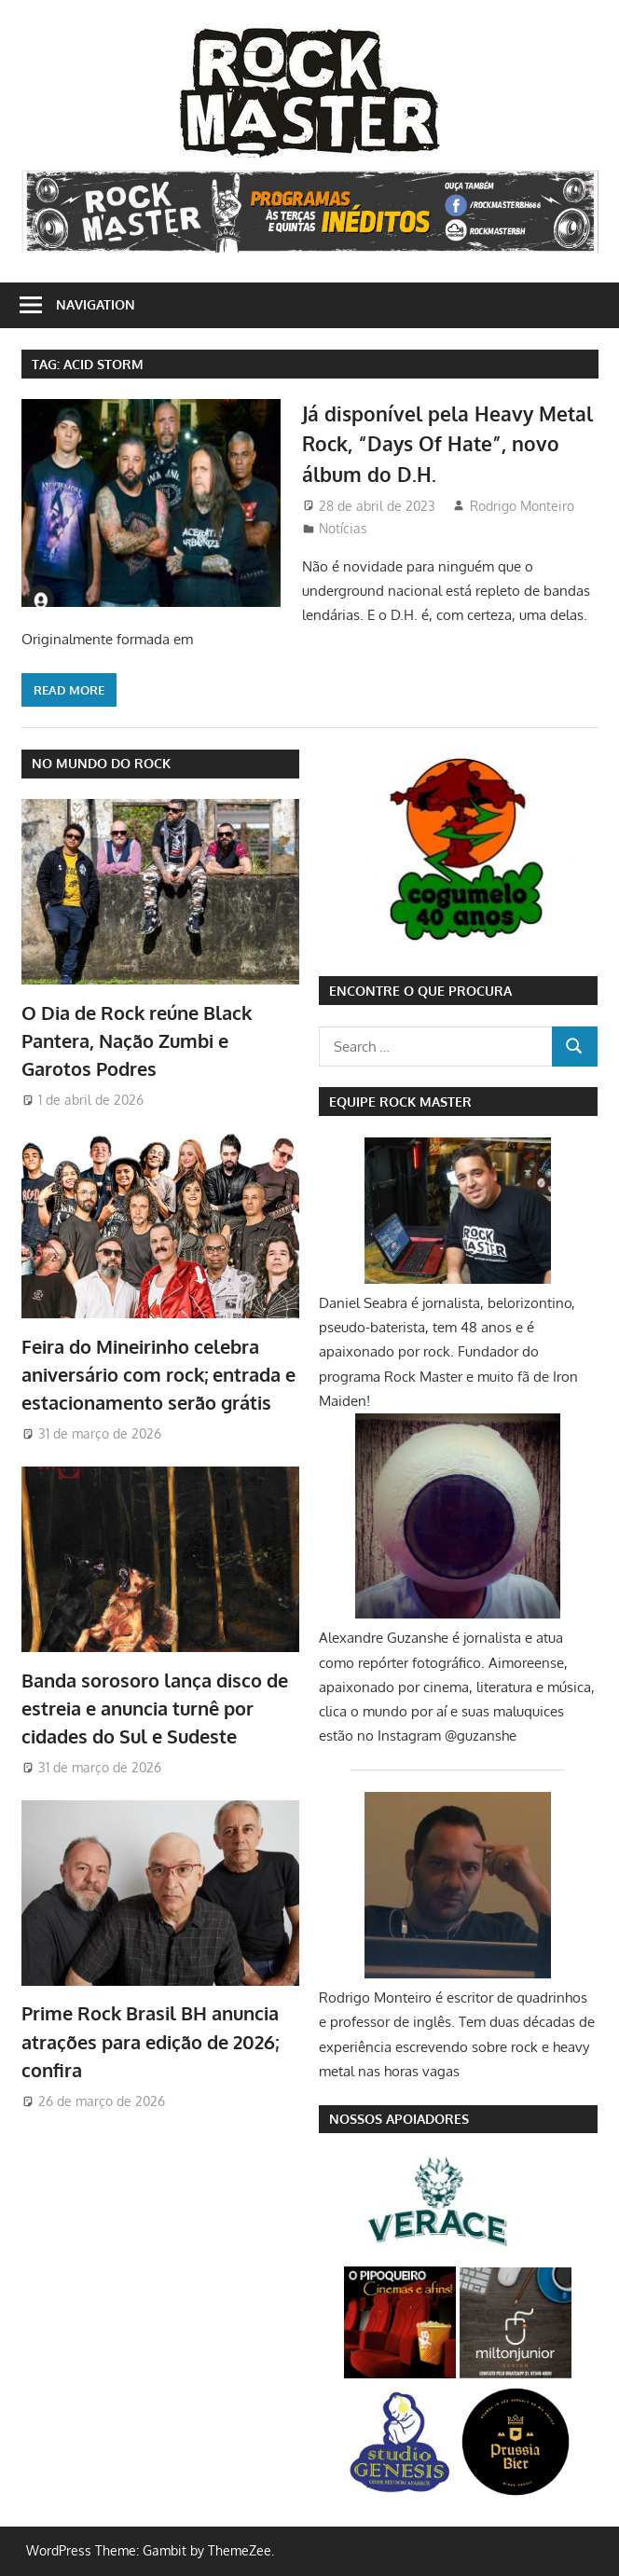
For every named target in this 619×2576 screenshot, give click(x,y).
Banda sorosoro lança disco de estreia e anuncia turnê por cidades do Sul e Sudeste (154, 1708)
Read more (69, 689)
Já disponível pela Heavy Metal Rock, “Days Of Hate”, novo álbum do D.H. (438, 443)
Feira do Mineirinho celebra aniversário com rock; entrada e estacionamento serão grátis (158, 1374)
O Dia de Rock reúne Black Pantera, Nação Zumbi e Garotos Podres (136, 1040)
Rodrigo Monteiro (522, 506)
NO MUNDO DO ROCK (101, 763)
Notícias (343, 528)
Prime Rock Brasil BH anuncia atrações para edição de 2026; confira (150, 2041)
